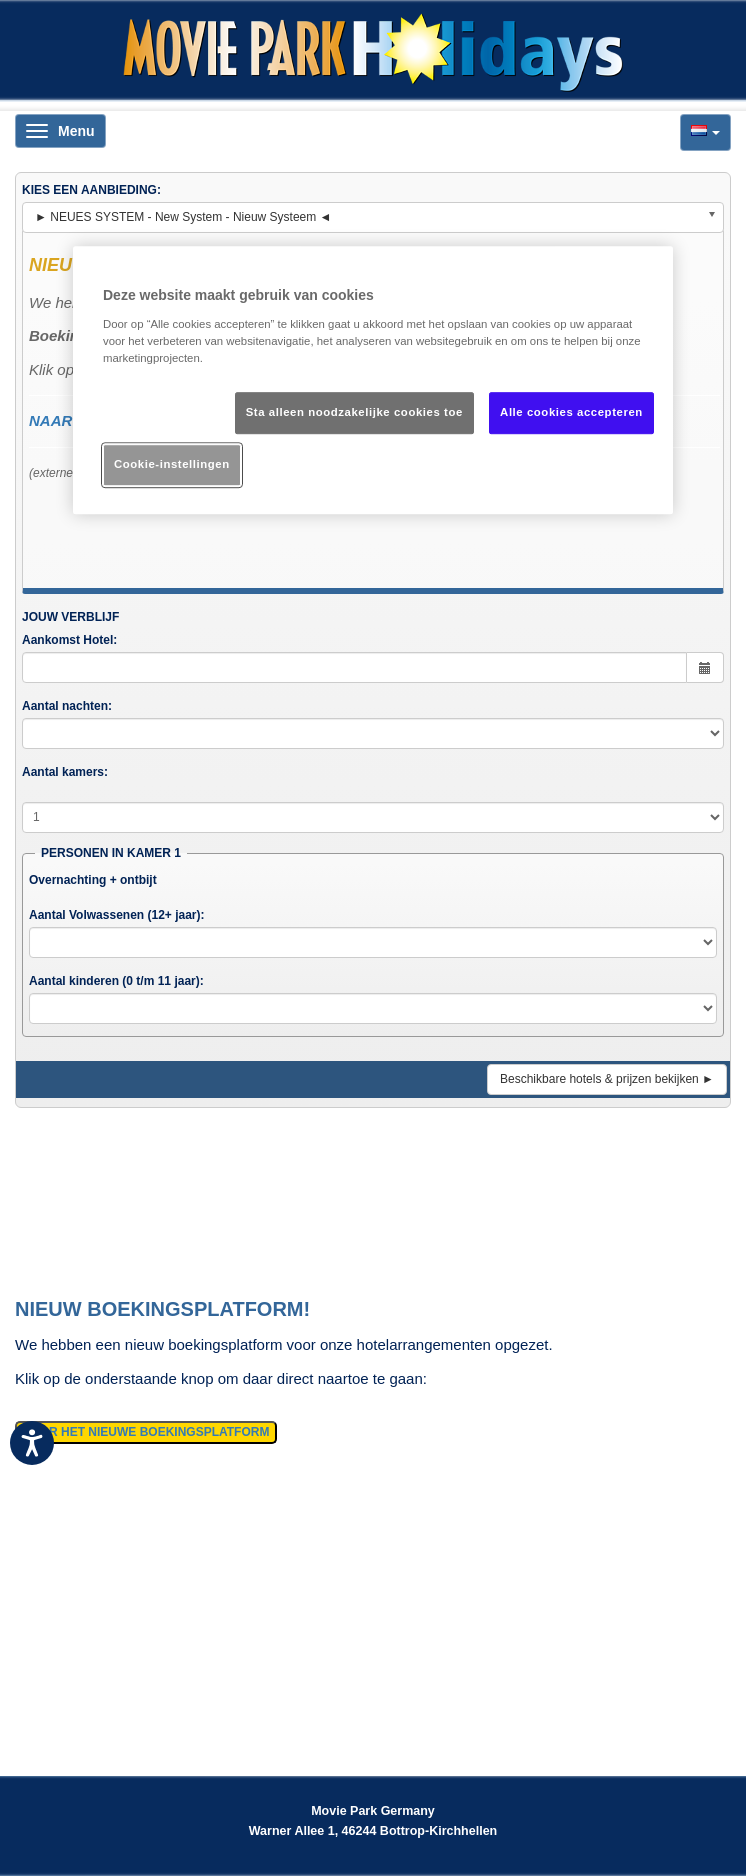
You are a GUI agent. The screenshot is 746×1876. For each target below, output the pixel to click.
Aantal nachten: (67, 706)
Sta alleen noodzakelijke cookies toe (354, 412)
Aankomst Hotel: (69, 640)
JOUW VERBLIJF (70, 617)
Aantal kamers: (65, 772)
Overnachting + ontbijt (93, 880)
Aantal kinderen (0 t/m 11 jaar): (116, 981)
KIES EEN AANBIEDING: (91, 190)
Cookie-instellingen (172, 464)
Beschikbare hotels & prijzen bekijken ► (607, 1079)
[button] (705, 132)
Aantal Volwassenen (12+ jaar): (117, 915)
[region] (373, 381)
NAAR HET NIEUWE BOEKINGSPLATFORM (146, 1432)
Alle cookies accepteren (571, 412)
